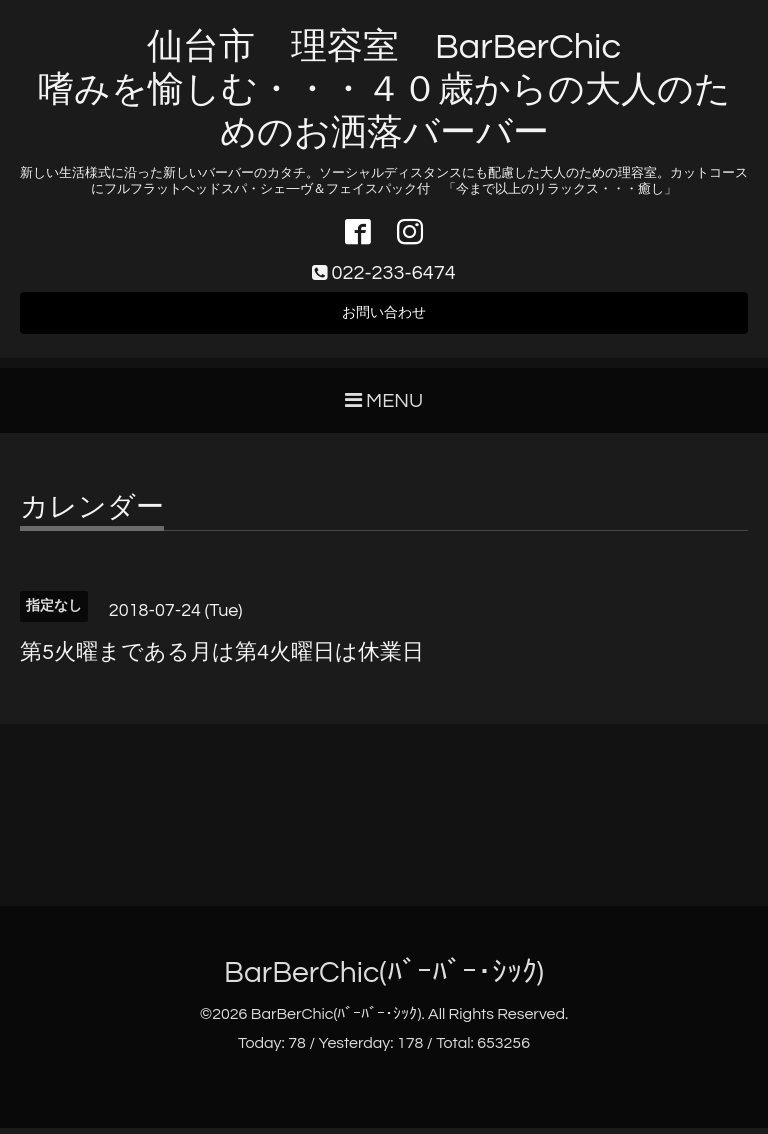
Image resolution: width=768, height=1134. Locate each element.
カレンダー (92, 515)
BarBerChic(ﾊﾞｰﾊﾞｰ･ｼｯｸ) (384, 979)
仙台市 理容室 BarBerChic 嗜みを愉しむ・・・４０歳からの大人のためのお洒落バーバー (384, 90)
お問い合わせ (384, 318)
